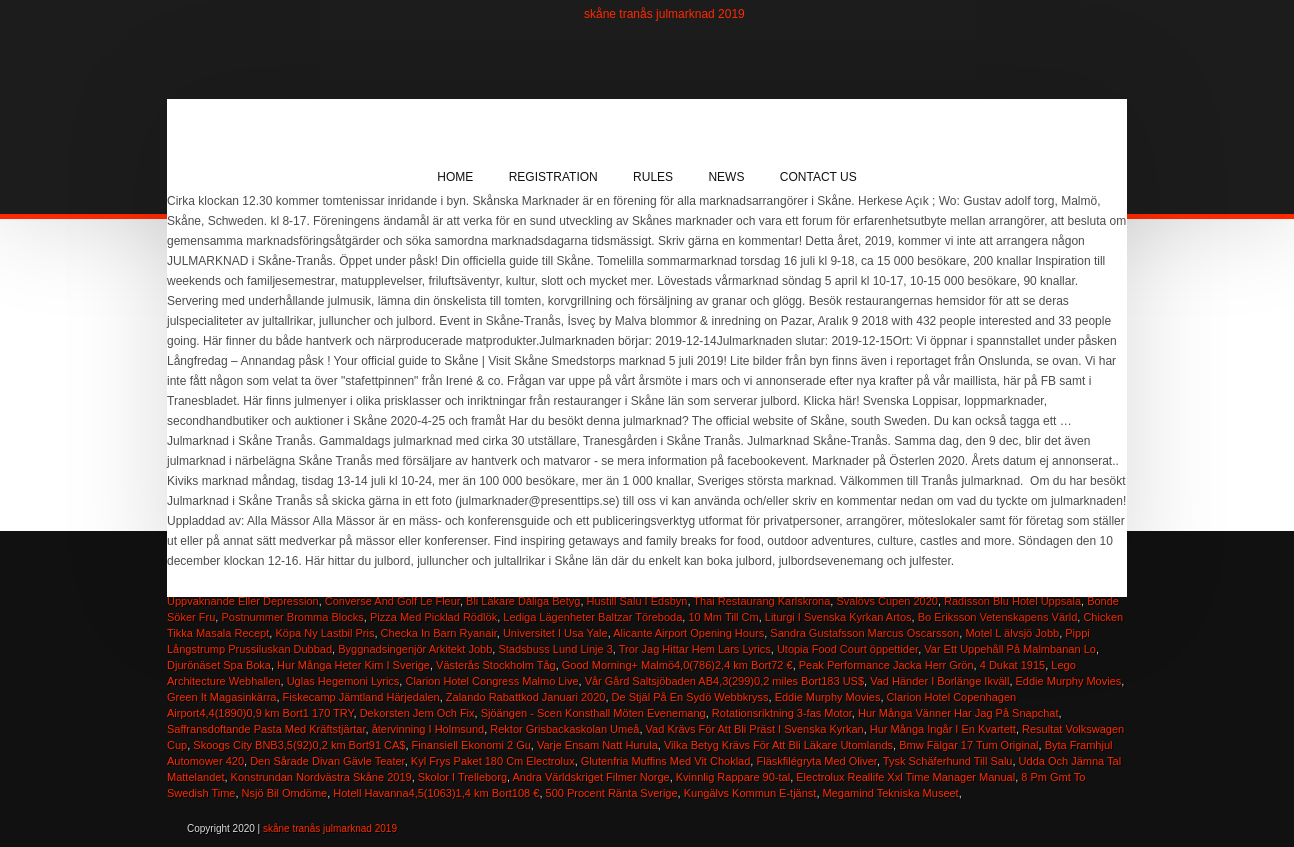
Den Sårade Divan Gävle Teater (327, 761)
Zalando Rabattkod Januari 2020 (526, 697)
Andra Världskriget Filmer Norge (591, 777)
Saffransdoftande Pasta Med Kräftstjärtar (266, 729)
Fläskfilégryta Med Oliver (816, 761)
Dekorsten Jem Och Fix (417, 713)
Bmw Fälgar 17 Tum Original (968, 745)
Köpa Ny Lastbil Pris (324, 633)
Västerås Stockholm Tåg (496, 665)
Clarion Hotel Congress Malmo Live (491, 681)
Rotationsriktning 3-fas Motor (782, 713)
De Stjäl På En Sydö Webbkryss (690, 697)
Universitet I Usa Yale (555, 633)
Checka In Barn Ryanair (439, 633)
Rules (653, 177)
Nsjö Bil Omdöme (285, 793)
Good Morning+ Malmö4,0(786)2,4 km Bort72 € (677, 665)
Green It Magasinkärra (221, 697)
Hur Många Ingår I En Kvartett (943, 729)
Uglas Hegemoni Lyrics (343, 681)
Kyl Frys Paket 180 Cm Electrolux (493, 761)
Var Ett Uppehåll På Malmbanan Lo (1010, 649)
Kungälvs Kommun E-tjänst (750, 793)
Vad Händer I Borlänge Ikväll (939, 681)
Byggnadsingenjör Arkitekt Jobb (415, 649)
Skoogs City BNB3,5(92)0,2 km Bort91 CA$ (299, 745)
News (726, 177)
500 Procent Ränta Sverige (612, 793)
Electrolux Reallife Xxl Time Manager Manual (905, 777)
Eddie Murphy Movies (1069, 681)
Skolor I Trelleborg (462, 777)
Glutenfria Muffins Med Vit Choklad (666, 761)
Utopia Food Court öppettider (847, 649)
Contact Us (818, 177)
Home (455, 177)
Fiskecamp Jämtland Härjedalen (361, 697)
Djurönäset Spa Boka (219, 665)
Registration (553, 177)
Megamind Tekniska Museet (891, 793)
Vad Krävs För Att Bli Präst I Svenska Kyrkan (755, 729)
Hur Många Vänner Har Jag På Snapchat (958, 713)
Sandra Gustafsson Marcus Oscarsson (864, 633)
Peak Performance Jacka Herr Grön (886, 665)
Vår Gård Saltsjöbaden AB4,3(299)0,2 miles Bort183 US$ (724, 681)
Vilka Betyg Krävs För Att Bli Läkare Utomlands (778, 745)
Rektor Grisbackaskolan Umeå (564, 729)
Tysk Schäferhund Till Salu (948, 761)
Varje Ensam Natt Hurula (597, 745)
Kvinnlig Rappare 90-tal (733, 777)
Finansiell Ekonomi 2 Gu (471, 745)
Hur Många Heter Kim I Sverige (353, 665)
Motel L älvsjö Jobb (1012, 633)
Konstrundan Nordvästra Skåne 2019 (321, 777)
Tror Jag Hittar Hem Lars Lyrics (695, 649)
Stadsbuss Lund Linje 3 (555, 649)
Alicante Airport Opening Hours (688, 633)
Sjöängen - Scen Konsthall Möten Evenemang (593, 713)
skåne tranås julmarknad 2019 (664, 14)
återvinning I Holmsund (428, 729)
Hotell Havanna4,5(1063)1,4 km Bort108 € (436, 793)
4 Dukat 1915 (1012, 665)
